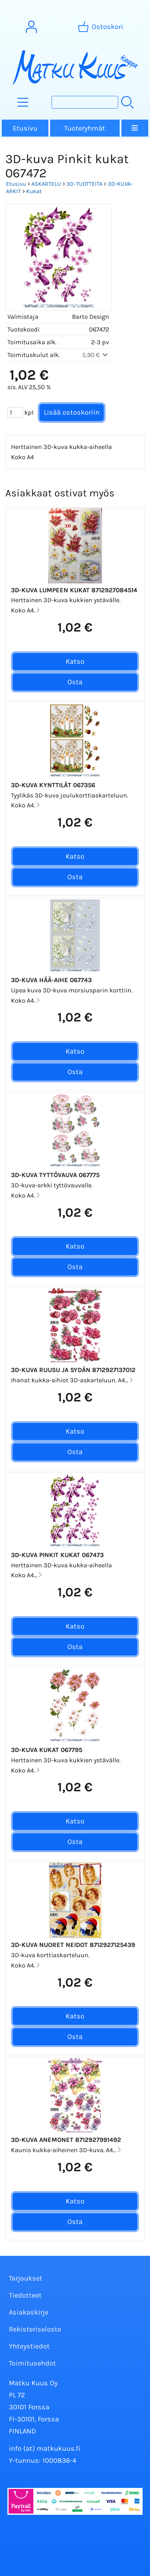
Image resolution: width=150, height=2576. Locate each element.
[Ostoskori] (101, 26)
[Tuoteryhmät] (23, 102)
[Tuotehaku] (85, 102)
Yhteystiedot (29, 2346)
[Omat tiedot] (31, 26)
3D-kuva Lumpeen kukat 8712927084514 (74, 590)
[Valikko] (134, 128)
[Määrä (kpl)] (15, 412)
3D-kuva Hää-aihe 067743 (51, 980)
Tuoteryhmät (84, 128)
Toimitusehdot (32, 2363)
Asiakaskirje (28, 2312)
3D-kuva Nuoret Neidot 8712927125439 (73, 1945)
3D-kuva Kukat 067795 (46, 1750)
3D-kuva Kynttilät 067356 (53, 785)
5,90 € (95, 355)
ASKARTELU (46, 183)
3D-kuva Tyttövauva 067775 (55, 1175)
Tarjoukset (25, 2278)
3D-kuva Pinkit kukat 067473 (57, 1555)
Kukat (34, 191)
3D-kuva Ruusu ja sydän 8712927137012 (73, 1370)
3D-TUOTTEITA (84, 183)
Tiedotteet (25, 2295)
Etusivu (25, 128)
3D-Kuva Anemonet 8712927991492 (66, 2140)
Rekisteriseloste (35, 2329)
